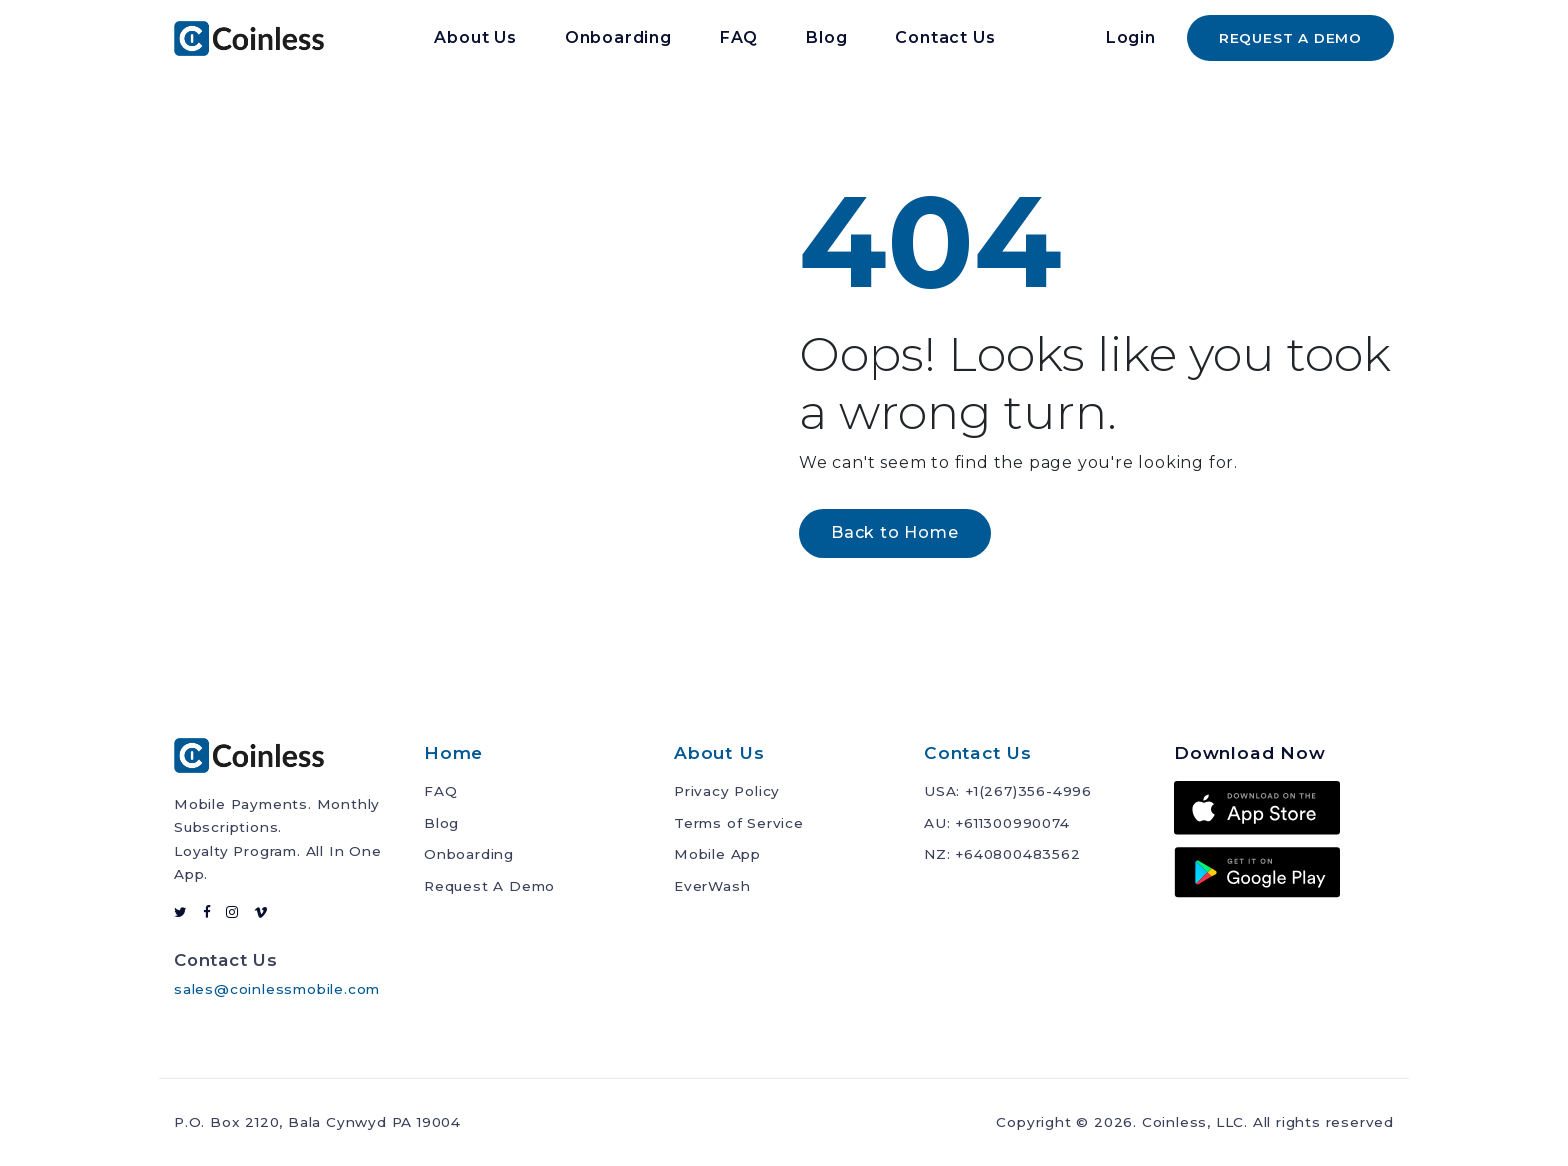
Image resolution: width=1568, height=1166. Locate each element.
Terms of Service (739, 823)
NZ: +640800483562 (1002, 854)
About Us (475, 37)
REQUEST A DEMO (1290, 38)
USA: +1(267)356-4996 (1008, 791)
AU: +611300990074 (997, 823)
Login (1131, 37)
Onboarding (618, 37)
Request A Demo (489, 886)
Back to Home (895, 532)
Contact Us (945, 37)
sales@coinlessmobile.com (277, 989)
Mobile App (717, 854)
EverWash (712, 886)
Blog (826, 37)
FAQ (739, 37)
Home (453, 752)
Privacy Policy (727, 791)
